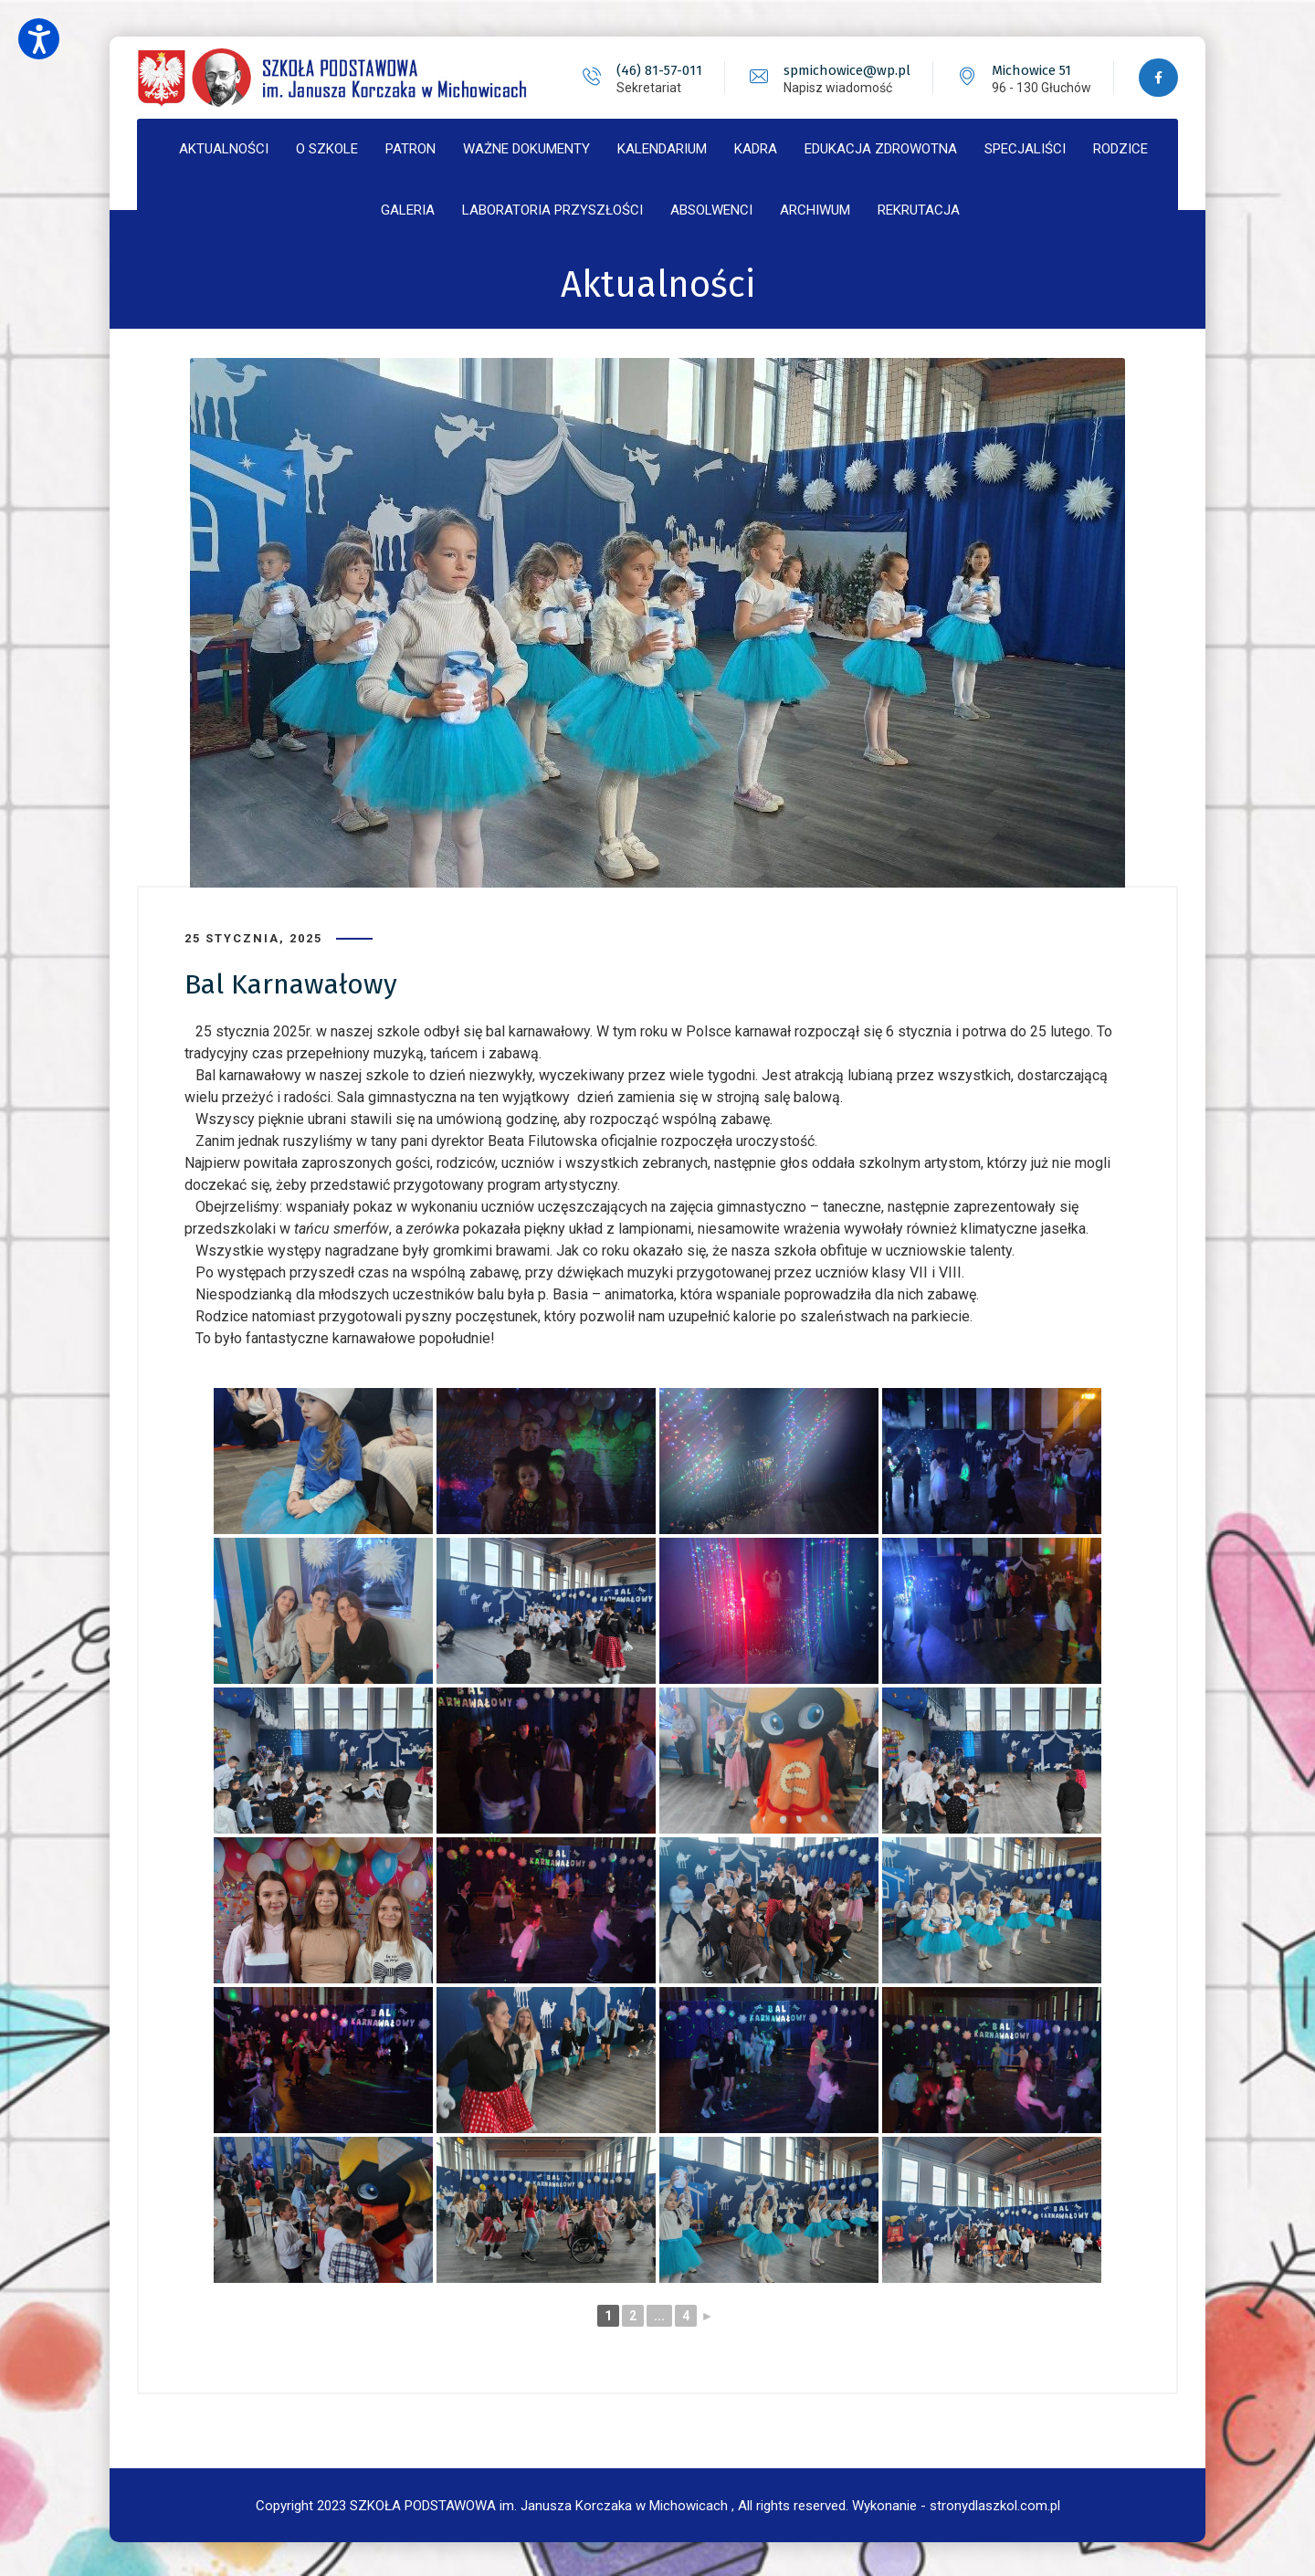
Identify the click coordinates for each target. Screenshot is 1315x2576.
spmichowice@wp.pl (845, 70)
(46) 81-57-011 (657, 70)
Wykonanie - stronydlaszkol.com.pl (956, 2503)
